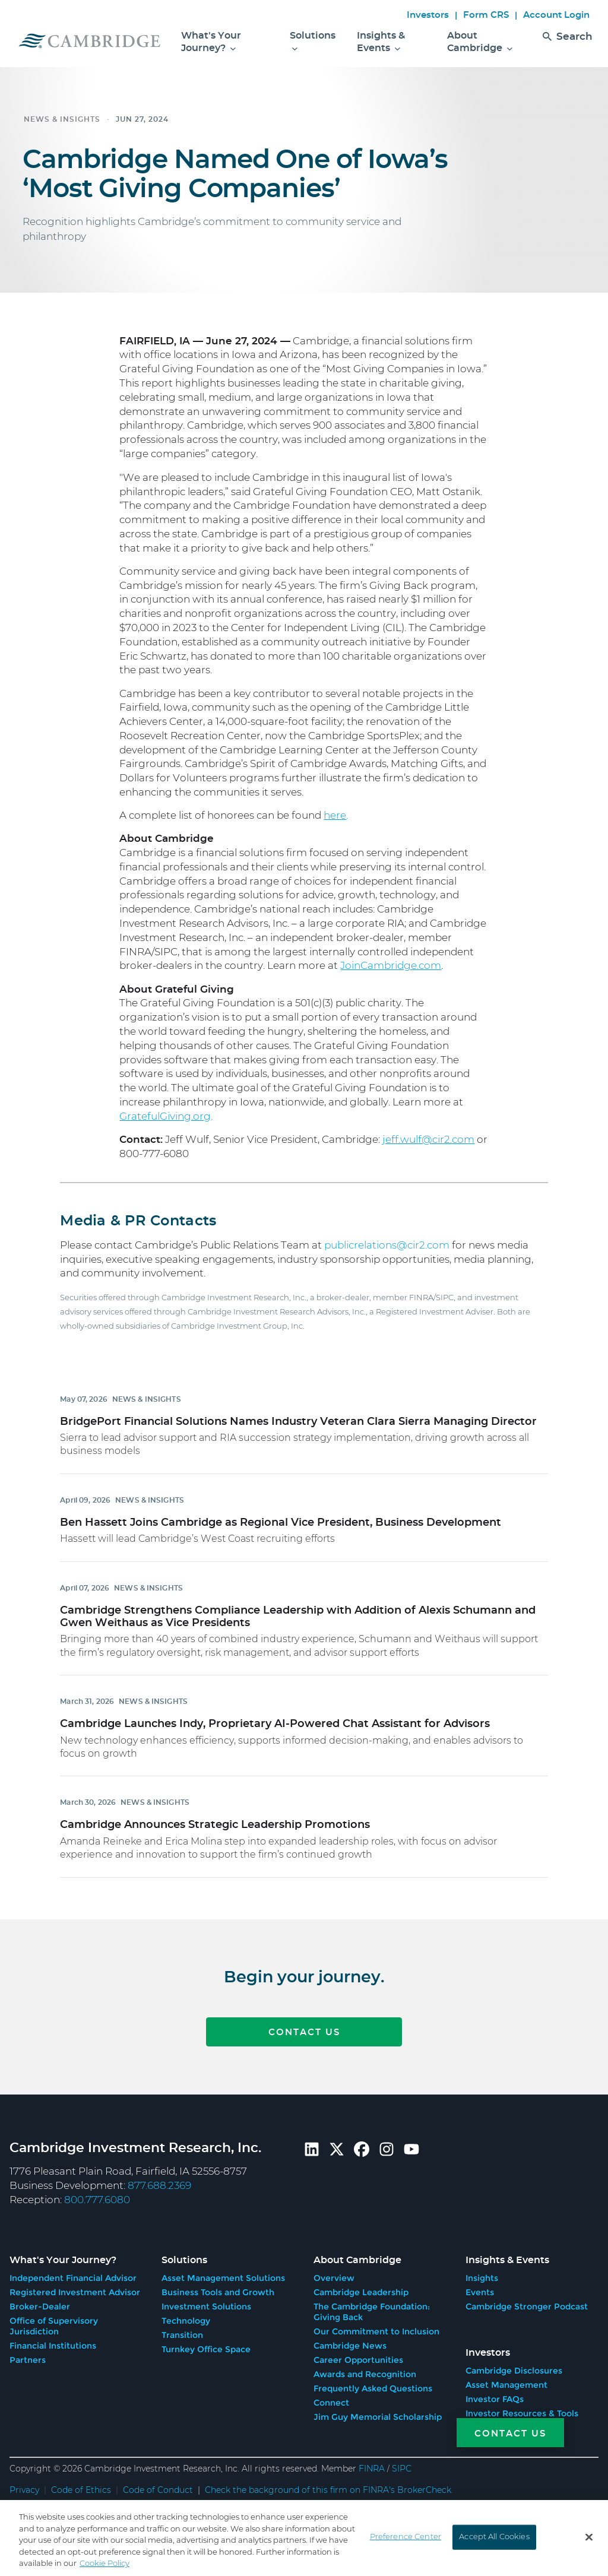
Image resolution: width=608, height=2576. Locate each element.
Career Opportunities (358, 2356)
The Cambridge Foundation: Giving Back (372, 2308)
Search (568, 46)
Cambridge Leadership (361, 2288)
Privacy (24, 2487)
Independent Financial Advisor (73, 2274)
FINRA (372, 2465)
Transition (182, 2331)
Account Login (556, 15)
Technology (186, 2317)
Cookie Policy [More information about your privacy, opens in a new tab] (104, 2564)
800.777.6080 (97, 2200)
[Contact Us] (496, 2432)
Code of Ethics (81, 2487)
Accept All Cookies (494, 2537)
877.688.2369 (159, 2186)
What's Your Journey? (211, 42)
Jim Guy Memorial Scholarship (378, 2413)
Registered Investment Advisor (75, 2288)
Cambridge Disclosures (514, 2363)
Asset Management (506, 2377)
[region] (304, 2538)
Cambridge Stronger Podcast (527, 2303)
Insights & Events (381, 42)
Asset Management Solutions (223, 2274)
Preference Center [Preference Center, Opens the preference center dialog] (405, 2537)
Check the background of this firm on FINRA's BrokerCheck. (329, 2487)
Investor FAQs (495, 2392)
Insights (482, 2274)
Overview (334, 2274)
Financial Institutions (53, 2342)
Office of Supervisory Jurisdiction (54, 2322)
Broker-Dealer (40, 2303)
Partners (28, 2356)
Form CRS (486, 15)
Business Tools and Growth (218, 2288)
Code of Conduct (158, 2487)
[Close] (589, 2537)
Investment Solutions (206, 2303)
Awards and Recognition (365, 2370)
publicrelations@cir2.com (386, 1245)
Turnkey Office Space (206, 2345)
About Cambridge (479, 42)
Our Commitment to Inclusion (376, 2327)
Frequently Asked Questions (373, 2384)
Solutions (312, 42)
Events (480, 2288)
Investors (428, 15)
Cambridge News (350, 2342)
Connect (331, 2399)
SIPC (401, 2465)
